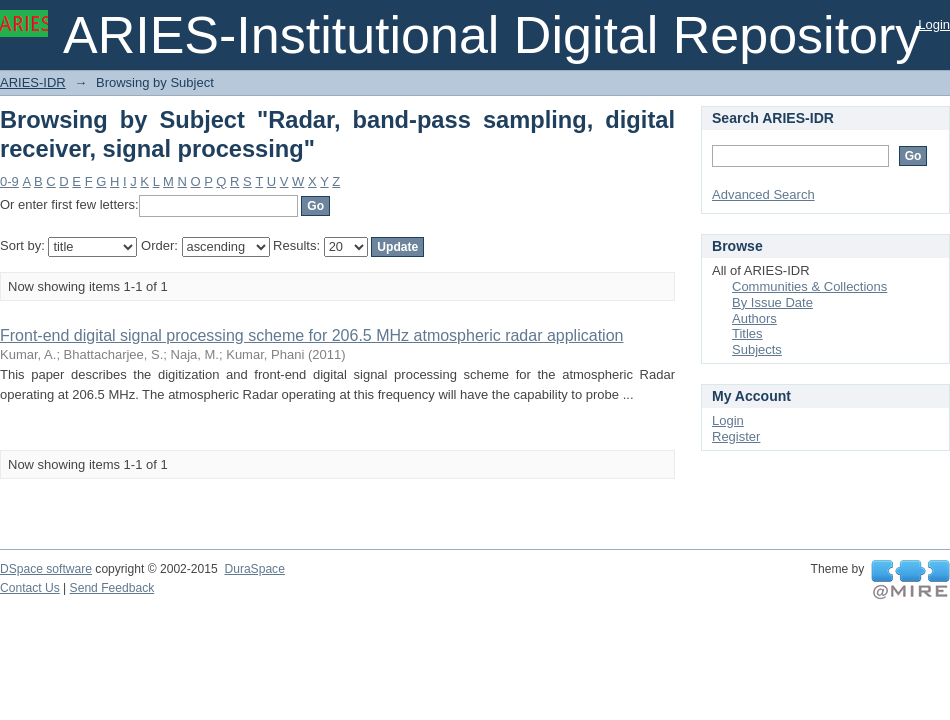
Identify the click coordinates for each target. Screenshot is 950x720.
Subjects (757, 349)
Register (736, 436)
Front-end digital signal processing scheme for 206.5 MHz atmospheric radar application (311, 335)
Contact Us (30, 588)
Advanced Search (763, 194)
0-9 (9, 181)
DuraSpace (254, 569)
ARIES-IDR (33, 82)
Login (934, 24)
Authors (754, 318)
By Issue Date (772, 302)
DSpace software (46, 569)
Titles (747, 333)
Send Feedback (112, 588)
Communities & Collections (809, 286)
